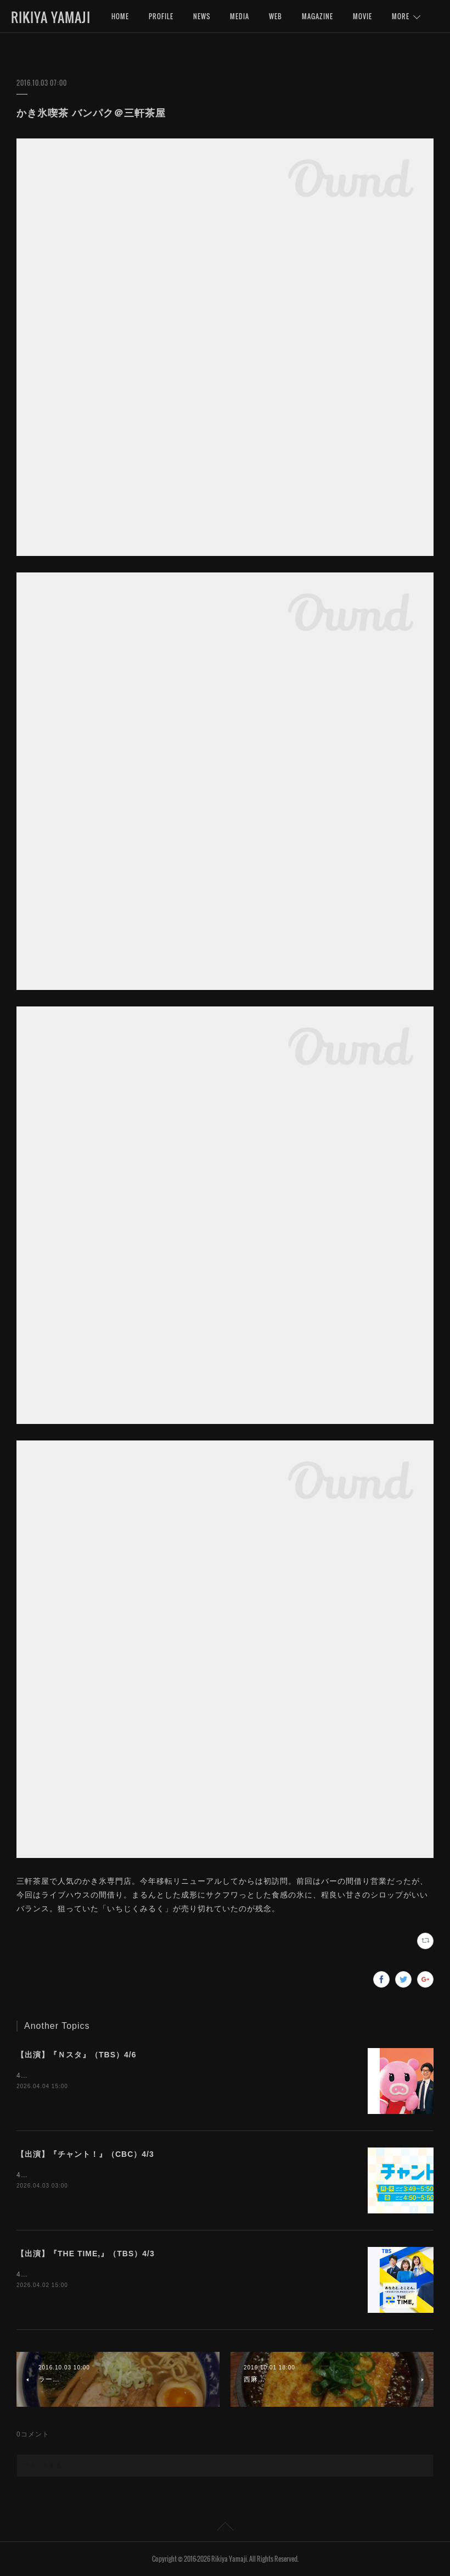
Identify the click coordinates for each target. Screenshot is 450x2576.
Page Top (225, 2528)
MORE (400, 16)
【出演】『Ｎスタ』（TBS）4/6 (76, 2054)
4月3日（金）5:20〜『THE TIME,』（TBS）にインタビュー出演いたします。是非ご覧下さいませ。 (178, 2274)
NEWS (201, 16)
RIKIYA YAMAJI (51, 17)
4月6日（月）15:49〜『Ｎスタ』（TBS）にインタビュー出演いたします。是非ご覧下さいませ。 (173, 2075)
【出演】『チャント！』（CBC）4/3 (85, 2154)
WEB (275, 16)
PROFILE (161, 16)
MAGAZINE (317, 16)
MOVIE (362, 16)
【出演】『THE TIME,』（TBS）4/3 (85, 2253)
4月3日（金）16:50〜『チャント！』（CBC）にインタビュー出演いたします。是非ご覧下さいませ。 (180, 2175)
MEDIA (239, 16)
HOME (120, 16)
